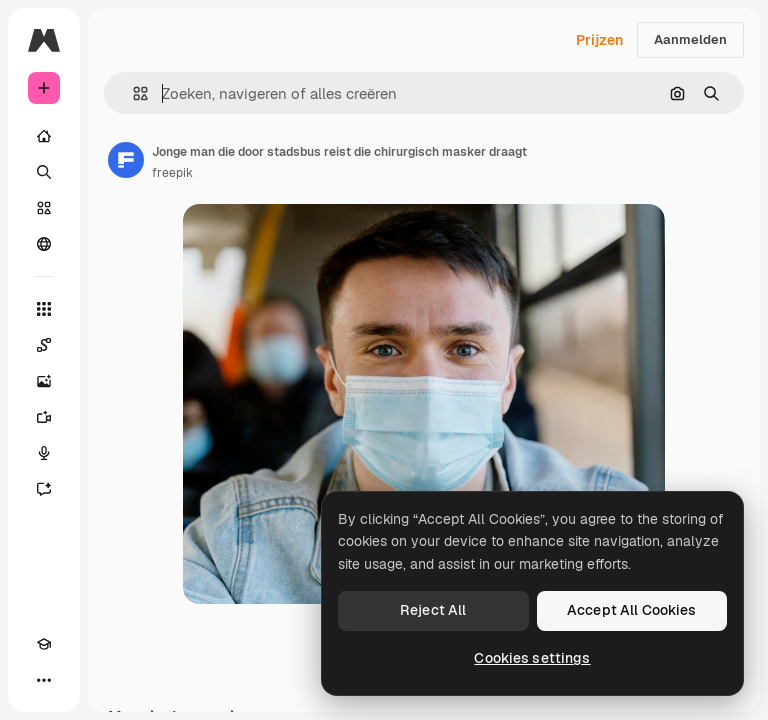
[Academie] (44, 644)
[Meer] (44, 680)
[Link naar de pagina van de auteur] (126, 160)
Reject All (433, 610)
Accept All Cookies (632, 610)
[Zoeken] (44, 172)
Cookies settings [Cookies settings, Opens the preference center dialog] (532, 658)
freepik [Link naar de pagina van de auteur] (172, 173)
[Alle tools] (44, 309)
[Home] (44, 136)
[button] (132, 93)
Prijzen (599, 40)
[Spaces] (44, 345)
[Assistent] (44, 489)
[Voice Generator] (44, 453)
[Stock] (44, 208)
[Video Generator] (44, 417)
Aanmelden (690, 39)
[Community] (44, 244)
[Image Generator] (44, 381)
